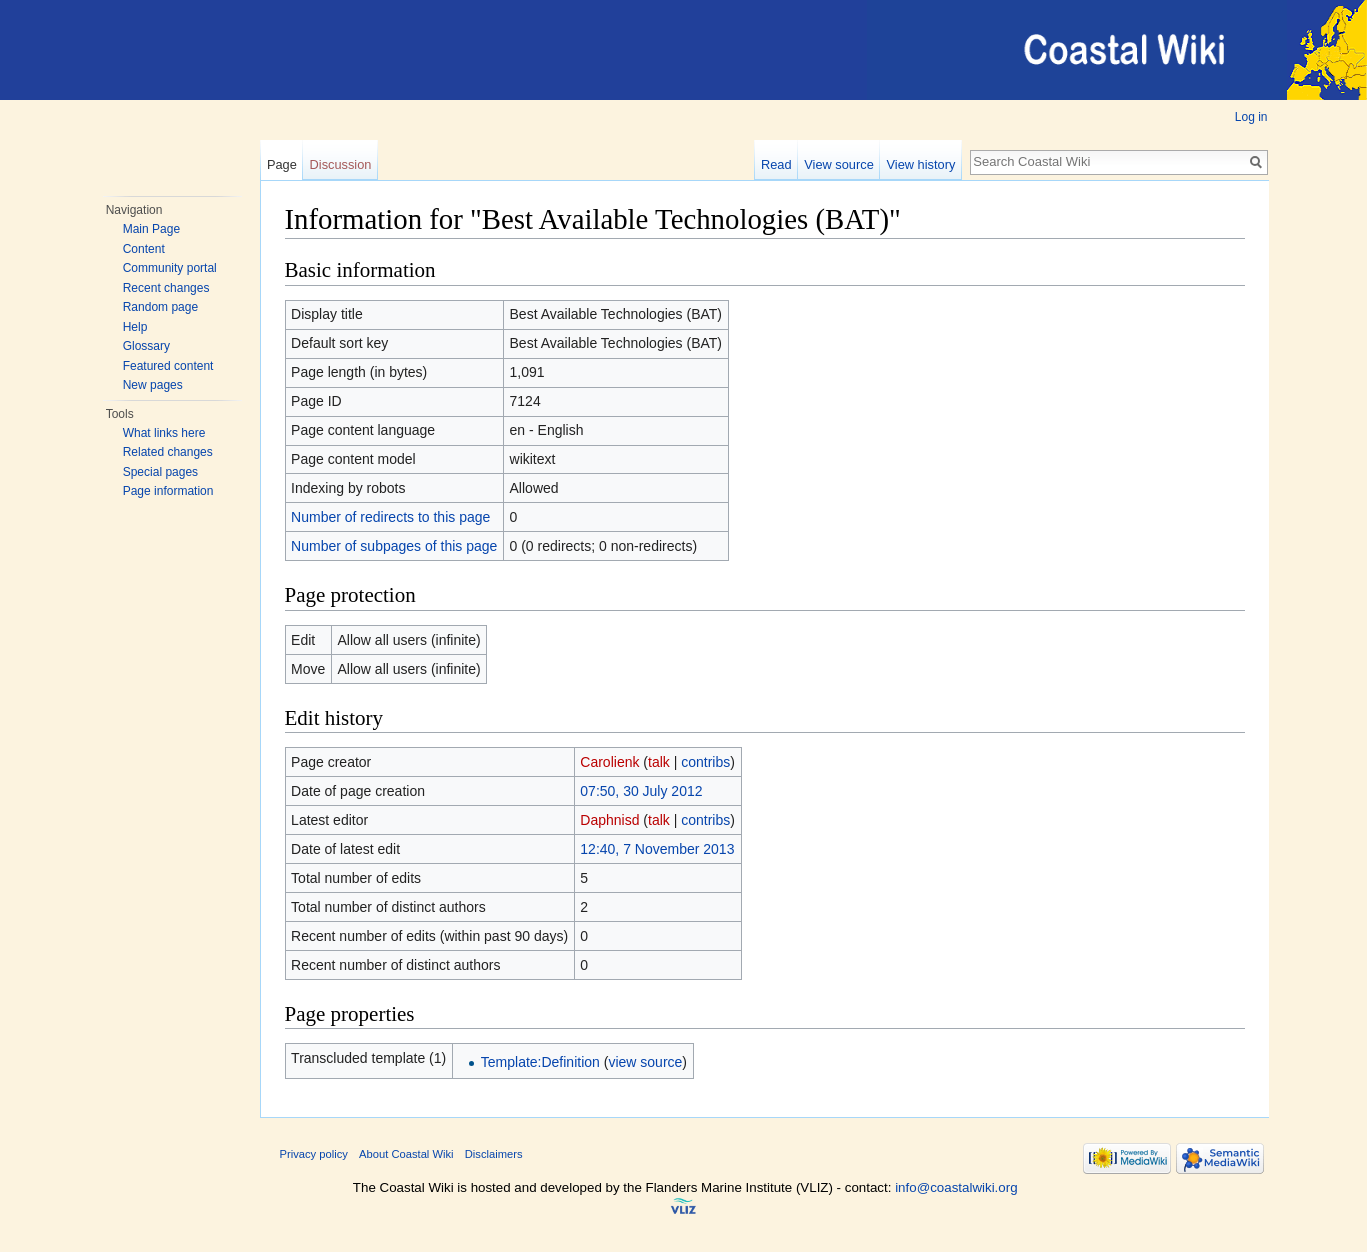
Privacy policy (314, 1154)
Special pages (160, 472)
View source (838, 164)
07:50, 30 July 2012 (641, 791)
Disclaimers (494, 1154)
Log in (1251, 117)
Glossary (146, 346)
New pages (153, 385)
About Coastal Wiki (406, 1154)
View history (921, 164)
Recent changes (166, 288)
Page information (168, 491)
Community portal (170, 268)
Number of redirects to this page (390, 517)
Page (282, 164)
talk (659, 762)
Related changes (168, 452)
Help (135, 327)
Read (776, 164)
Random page (160, 307)
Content (144, 249)
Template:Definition (540, 1062)
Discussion (341, 164)
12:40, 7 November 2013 (657, 849)
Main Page (151, 229)
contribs (705, 762)
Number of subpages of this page (394, 546)
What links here (164, 433)
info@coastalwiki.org (956, 1187)
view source (645, 1062)
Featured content (168, 366)
